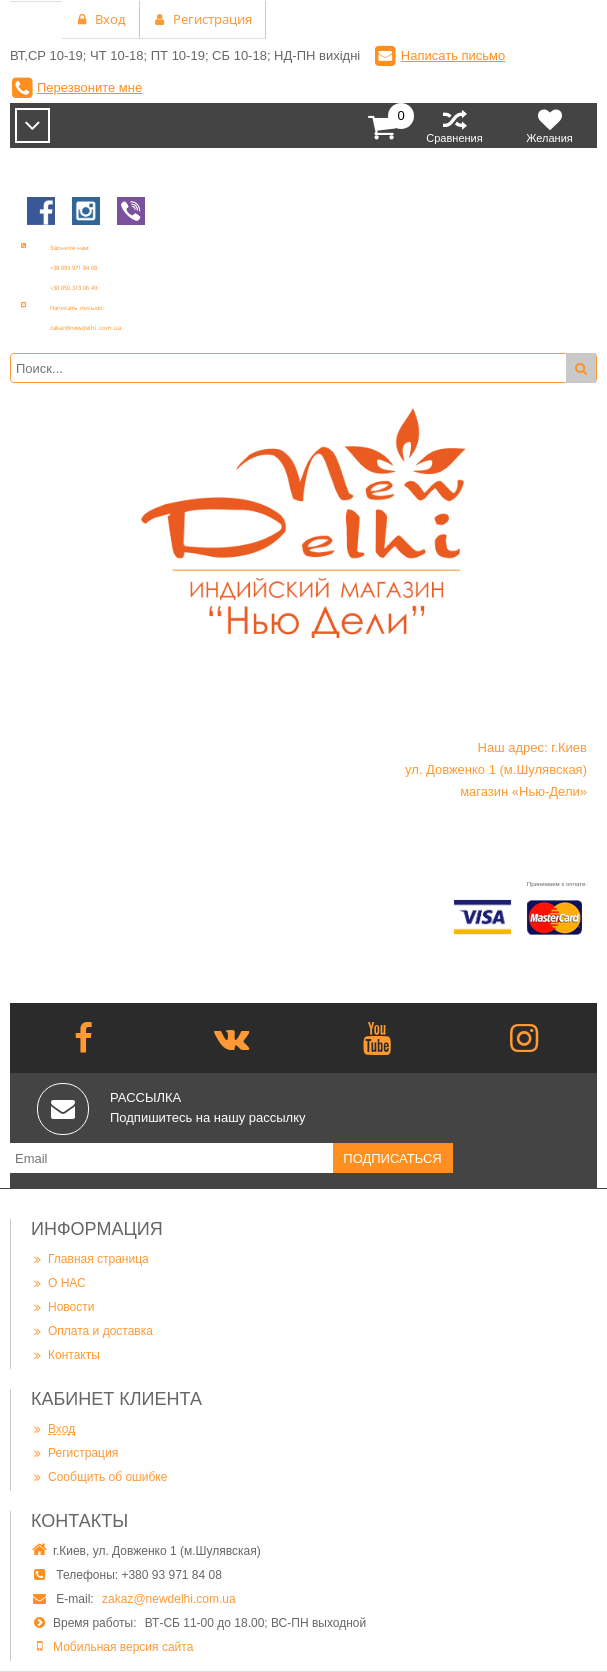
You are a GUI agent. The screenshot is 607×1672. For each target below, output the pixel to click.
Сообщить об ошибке (99, 1476)
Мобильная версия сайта (123, 1647)
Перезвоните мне (89, 87)
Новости (62, 1306)
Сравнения (454, 125)
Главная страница (90, 1258)
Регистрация (74, 1452)
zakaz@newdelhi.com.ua (169, 1599)
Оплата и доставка (92, 1330)
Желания (549, 125)
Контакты (65, 1354)
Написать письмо (453, 55)
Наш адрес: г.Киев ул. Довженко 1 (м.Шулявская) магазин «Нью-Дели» (496, 769)
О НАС (58, 1282)
